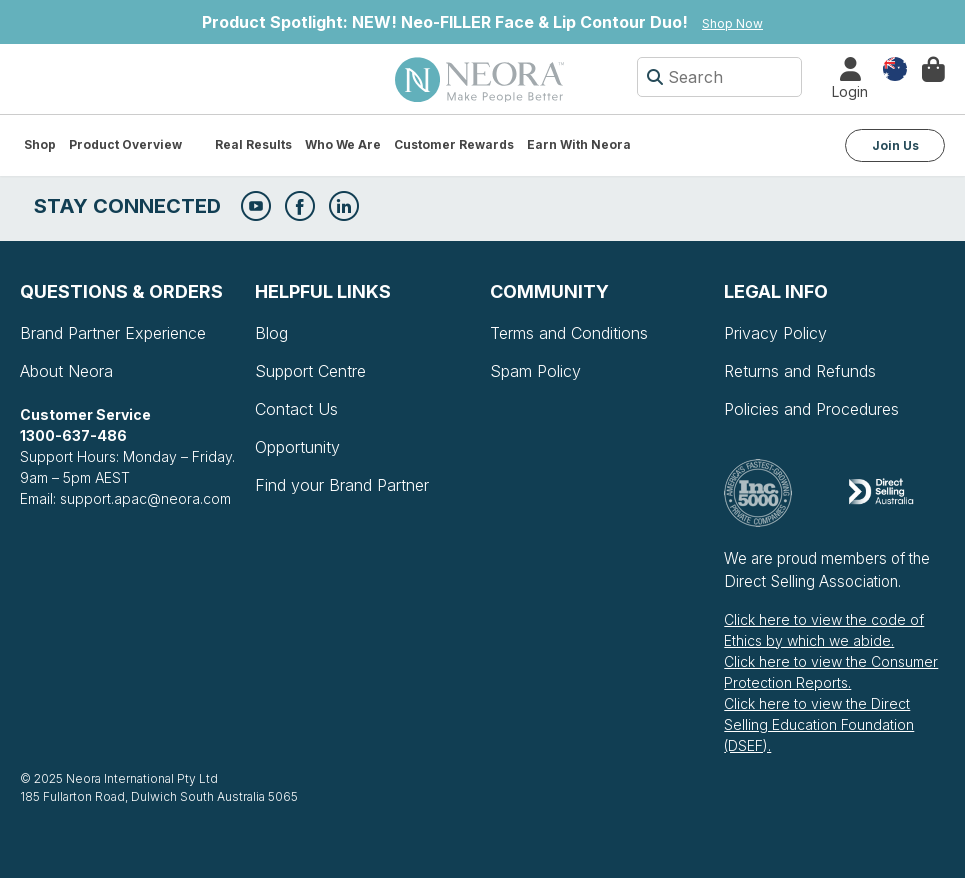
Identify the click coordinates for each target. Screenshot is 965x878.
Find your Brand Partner (342, 485)
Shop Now (732, 23)
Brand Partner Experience (113, 333)
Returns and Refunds (800, 371)
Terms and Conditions (569, 333)
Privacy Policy (775, 333)
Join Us (895, 145)
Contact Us (296, 409)
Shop (40, 144)
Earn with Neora (579, 144)
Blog (271, 333)
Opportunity (297, 447)
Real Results (253, 144)
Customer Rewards (454, 144)
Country (895, 67)
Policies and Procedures (811, 409)
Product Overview (125, 144)
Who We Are (343, 144)
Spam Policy (535, 371)
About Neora (66, 371)
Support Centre (310, 371)
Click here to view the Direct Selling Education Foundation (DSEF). (819, 724)
